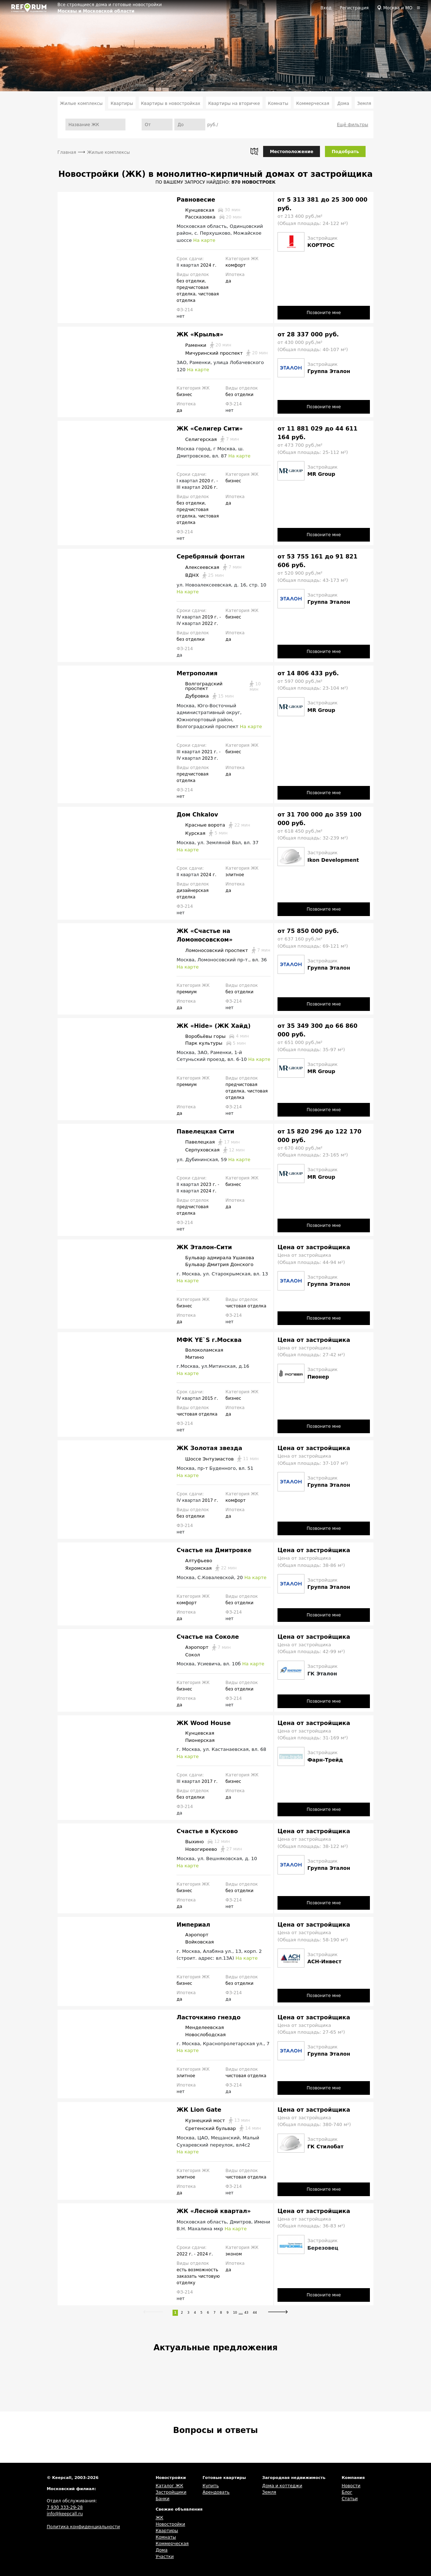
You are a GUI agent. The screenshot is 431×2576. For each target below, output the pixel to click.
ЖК (159, 2517)
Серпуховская (210, 1150)
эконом (233, 2254)
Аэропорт (203, 1647)
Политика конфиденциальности (83, 2526)
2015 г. (210, 1398)
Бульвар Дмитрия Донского (214, 1265)
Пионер (318, 1377)
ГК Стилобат (325, 2146)
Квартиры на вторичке (234, 103)
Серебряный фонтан (210, 556)
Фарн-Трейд (325, 1760)
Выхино (203, 1841)
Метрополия (196, 673)
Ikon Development (333, 860)
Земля (364, 103)
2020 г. (207, 480)
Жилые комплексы (81, 103)
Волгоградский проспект (223, 686)
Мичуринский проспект (222, 353)
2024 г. (208, 265)
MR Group (321, 474)
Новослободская (201, 2034)
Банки (162, 2498)
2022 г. (210, 623)
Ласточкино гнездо (208, 2017)
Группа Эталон (328, 371)
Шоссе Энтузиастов (217, 1458)
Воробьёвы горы (212, 1036)
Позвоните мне (324, 312)
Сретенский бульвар (218, 2128)
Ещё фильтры (352, 124)
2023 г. (210, 758)
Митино (190, 1357)
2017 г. (210, 1500)
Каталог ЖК (169, 2485)
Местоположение (291, 151)
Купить (210, 2485)
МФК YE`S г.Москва (209, 1340)
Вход (325, 7)
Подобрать (345, 151)
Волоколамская (199, 1350)
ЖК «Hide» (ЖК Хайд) (213, 1025)
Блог (346, 2492)
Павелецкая (208, 1142)
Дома (343, 103)
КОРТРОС (321, 245)
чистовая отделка (245, 1305)
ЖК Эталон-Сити (204, 1247)
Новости (350, 2485)
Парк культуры (211, 1043)
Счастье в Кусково (207, 1831)
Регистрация (354, 7)
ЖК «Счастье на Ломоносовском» (204, 935)
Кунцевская (208, 210)
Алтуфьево (194, 1560)
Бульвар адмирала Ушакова (215, 1257)
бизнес (184, 394)
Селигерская (207, 439)
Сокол (188, 1655)
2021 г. (210, 751)
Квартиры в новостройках (170, 103)
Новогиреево (209, 1849)
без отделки (190, 281)
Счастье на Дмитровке (213, 1550)
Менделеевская (200, 2027)
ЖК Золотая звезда (209, 1448)
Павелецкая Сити (205, 1131)
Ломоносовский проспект (223, 950)
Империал (193, 1924)
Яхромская (206, 1568)
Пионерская (195, 1740)
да (228, 281)
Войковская (195, 1942)
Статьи (349, 2498)
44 (255, 2312)
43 (246, 2312)
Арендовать (215, 2492)
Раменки (203, 345)
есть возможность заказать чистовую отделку (198, 2276)
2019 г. (210, 617)
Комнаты (278, 103)
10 (235, 2312)
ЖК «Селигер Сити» (209, 428)
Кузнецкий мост (213, 2120)
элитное (234, 874)
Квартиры (122, 103)
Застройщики (171, 2492)
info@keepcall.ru (65, 2513)
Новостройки (170, 2524)
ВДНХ (200, 575)
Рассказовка (209, 217)
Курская (202, 833)
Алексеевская (209, 567)
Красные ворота (213, 825)
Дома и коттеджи (282, 2485)
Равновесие (195, 199)
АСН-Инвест (324, 1961)
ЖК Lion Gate (198, 2109)
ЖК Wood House (203, 1723)
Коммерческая (312, 103)
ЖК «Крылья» (199, 334)
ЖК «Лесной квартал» (213, 2211)
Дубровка (205, 696)
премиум (186, 991)
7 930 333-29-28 (65, 2507)
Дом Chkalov (197, 814)
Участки (165, 2556)
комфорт (235, 265)
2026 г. (209, 487)
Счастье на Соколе (207, 1636)
